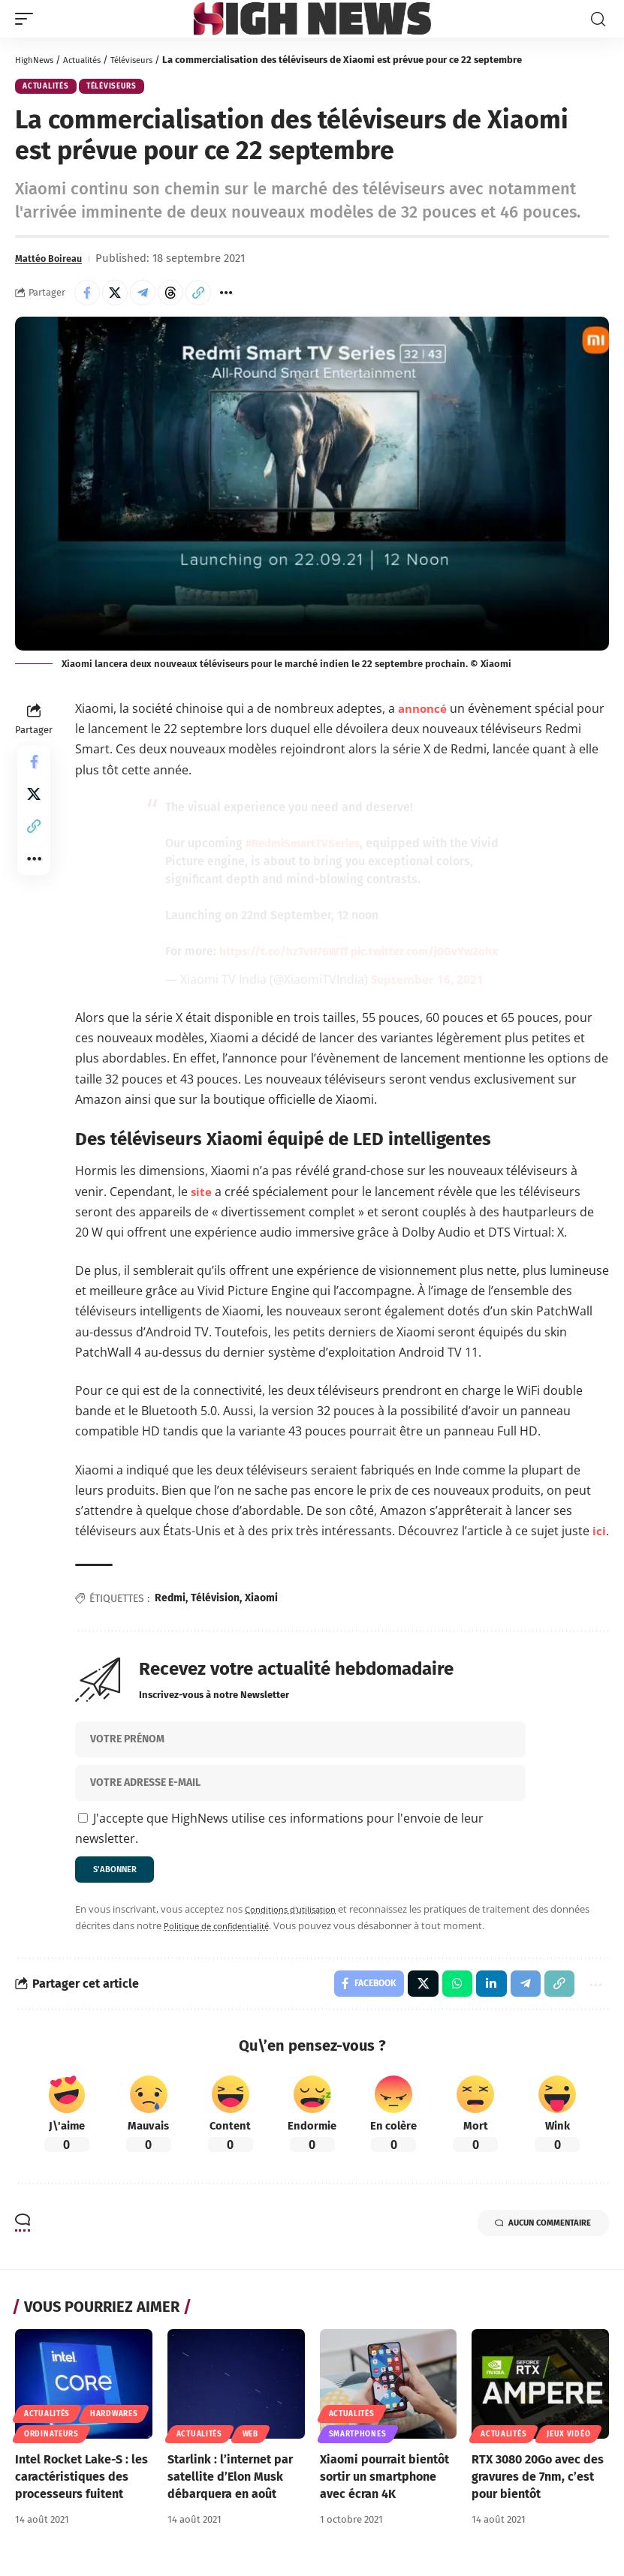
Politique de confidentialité (224, 1931)
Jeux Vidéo (568, 2443)
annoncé (426, 710)
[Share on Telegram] (142, 295)
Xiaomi (261, 1601)
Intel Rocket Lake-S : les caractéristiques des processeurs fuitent (81, 2486)
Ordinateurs (51, 2443)
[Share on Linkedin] (483, 1991)
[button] (28, 19)
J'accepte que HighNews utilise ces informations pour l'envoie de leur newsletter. (279, 1830)
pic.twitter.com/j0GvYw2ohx (434, 953)
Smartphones (358, 2443)
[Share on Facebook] (87, 295)
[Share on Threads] (170, 295)
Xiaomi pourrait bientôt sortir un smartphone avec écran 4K (384, 2486)
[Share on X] (115, 295)
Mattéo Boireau (55, 261)
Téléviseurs (148, 59)
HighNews (37, 59)
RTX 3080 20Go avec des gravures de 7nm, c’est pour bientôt (538, 2486)
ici (599, 1533)
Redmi (170, 1601)
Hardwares (113, 2423)
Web (250, 2443)
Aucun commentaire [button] (528, 2235)
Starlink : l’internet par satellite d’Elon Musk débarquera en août (230, 2486)
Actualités (91, 59)
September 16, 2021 (428, 981)
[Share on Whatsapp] (448, 1991)
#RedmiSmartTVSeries (307, 845)
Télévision (215, 1601)
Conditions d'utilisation (296, 1915)
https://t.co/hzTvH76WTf (286, 953)
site (202, 1194)
